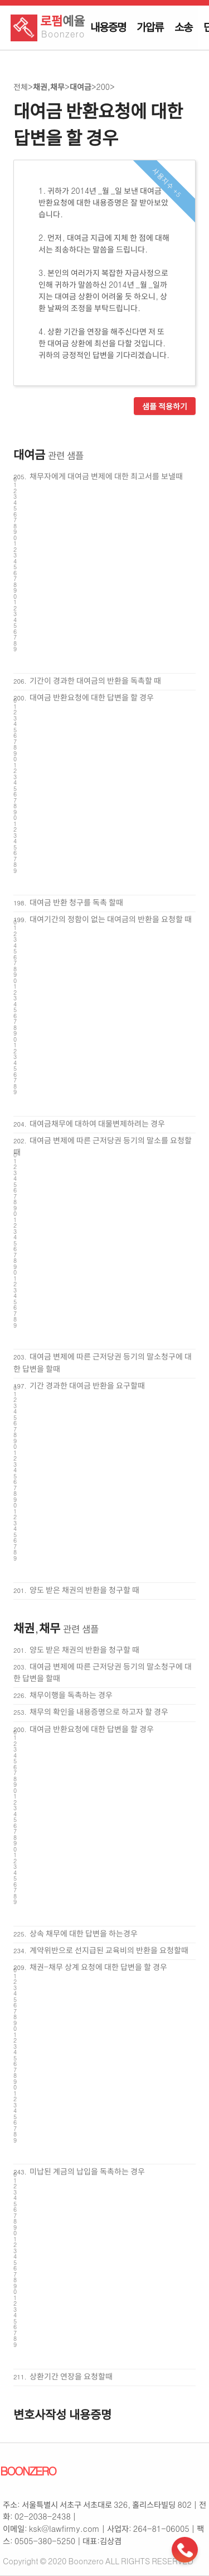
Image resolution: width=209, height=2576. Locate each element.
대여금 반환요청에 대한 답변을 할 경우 (92, 697)
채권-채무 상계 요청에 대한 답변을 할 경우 (98, 1966)
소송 (183, 27)
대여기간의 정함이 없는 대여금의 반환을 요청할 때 (111, 918)
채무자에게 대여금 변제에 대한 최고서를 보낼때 (106, 475)
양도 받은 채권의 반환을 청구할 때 (84, 1589)
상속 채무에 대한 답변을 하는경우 (84, 1933)
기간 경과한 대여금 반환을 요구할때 (87, 1385)
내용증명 (107, 27)
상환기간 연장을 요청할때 (71, 2376)
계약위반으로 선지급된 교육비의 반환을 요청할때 (109, 1949)
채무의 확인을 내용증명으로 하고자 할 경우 (99, 1711)
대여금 (80, 86)
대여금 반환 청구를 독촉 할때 (76, 902)
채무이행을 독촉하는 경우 (71, 1694)
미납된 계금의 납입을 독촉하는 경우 (87, 2171)
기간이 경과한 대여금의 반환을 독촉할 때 (95, 680)
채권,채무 (49, 86)
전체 (20, 86)
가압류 (150, 27)
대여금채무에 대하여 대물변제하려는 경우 (97, 1123)
